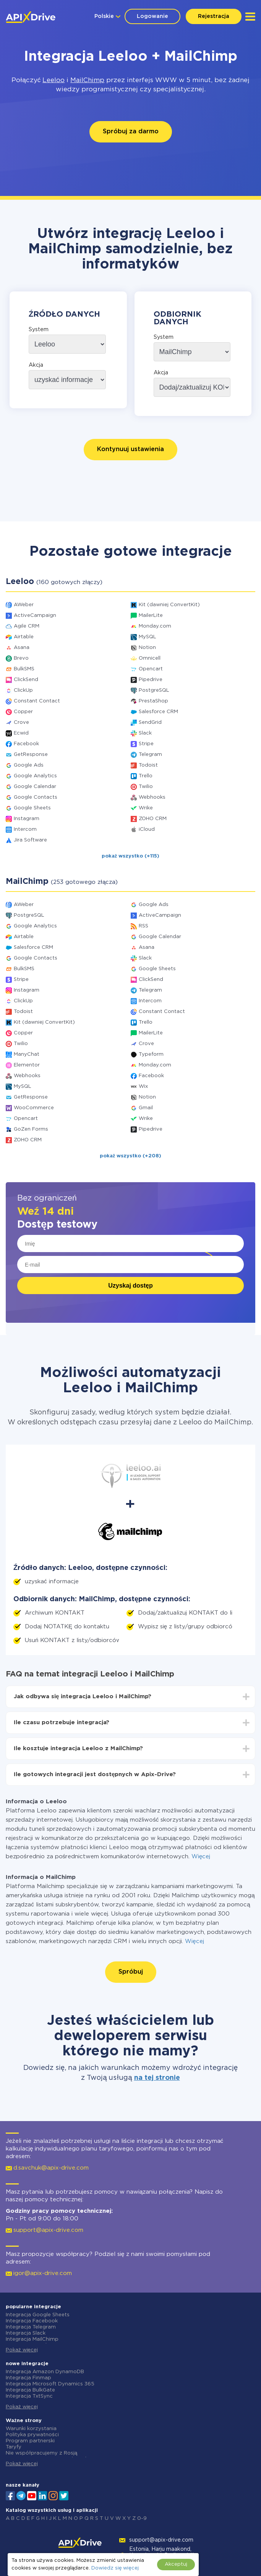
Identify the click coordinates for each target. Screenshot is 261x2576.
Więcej (200, 1856)
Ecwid (21, 733)
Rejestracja (213, 16)
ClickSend (26, 680)
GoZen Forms (31, 1129)
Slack (145, 733)
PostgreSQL (154, 690)
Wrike (146, 808)
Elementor (27, 1065)
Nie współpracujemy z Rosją (41, 2453)
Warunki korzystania (31, 2429)
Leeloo (53, 80)
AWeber (24, 605)
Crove (21, 722)
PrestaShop (153, 701)
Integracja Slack (25, 2333)
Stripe (146, 744)
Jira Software (30, 840)
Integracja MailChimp (32, 2339)
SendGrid (150, 722)
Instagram (26, 819)
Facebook (26, 744)
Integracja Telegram (31, 2327)
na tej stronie (157, 2078)
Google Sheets (32, 808)
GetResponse (31, 754)
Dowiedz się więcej (114, 2568)
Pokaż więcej (22, 2350)
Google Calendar (35, 787)
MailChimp (87, 80)
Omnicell (149, 658)
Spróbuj (130, 1972)
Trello (145, 776)
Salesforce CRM (158, 712)
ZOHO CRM (153, 819)
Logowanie (152, 16)
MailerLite (151, 615)
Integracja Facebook (32, 2321)
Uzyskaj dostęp (130, 1285)
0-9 (142, 2518)
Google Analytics (35, 776)
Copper (23, 712)
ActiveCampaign (35, 615)
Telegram (150, 754)
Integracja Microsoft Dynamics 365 (50, 2384)
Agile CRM (26, 626)
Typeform (151, 1054)
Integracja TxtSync (29, 2396)
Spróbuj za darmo (131, 131)
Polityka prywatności (32, 2435)
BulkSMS (24, 669)
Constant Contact (37, 701)
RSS (143, 926)
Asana (21, 648)
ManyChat (26, 1054)
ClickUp (23, 690)
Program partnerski (30, 2441)
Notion (147, 648)
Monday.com (155, 626)
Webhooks (152, 797)
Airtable (24, 637)
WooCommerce (34, 1108)
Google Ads (29, 765)
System (39, 329)
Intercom (25, 829)
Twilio (146, 787)
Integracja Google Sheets (38, 2315)
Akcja (36, 365)
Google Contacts (35, 797)
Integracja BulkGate (30, 2390)
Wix (143, 1086)
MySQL (147, 637)
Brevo (21, 658)
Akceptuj (176, 2564)
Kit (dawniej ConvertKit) (169, 605)
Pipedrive (150, 680)
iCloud (147, 829)
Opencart (151, 669)
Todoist (148, 765)
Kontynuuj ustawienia (130, 449)
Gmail (146, 1108)
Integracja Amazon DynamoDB (45, 2372)
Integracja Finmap (28, 2378)
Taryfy (13, 2447)
